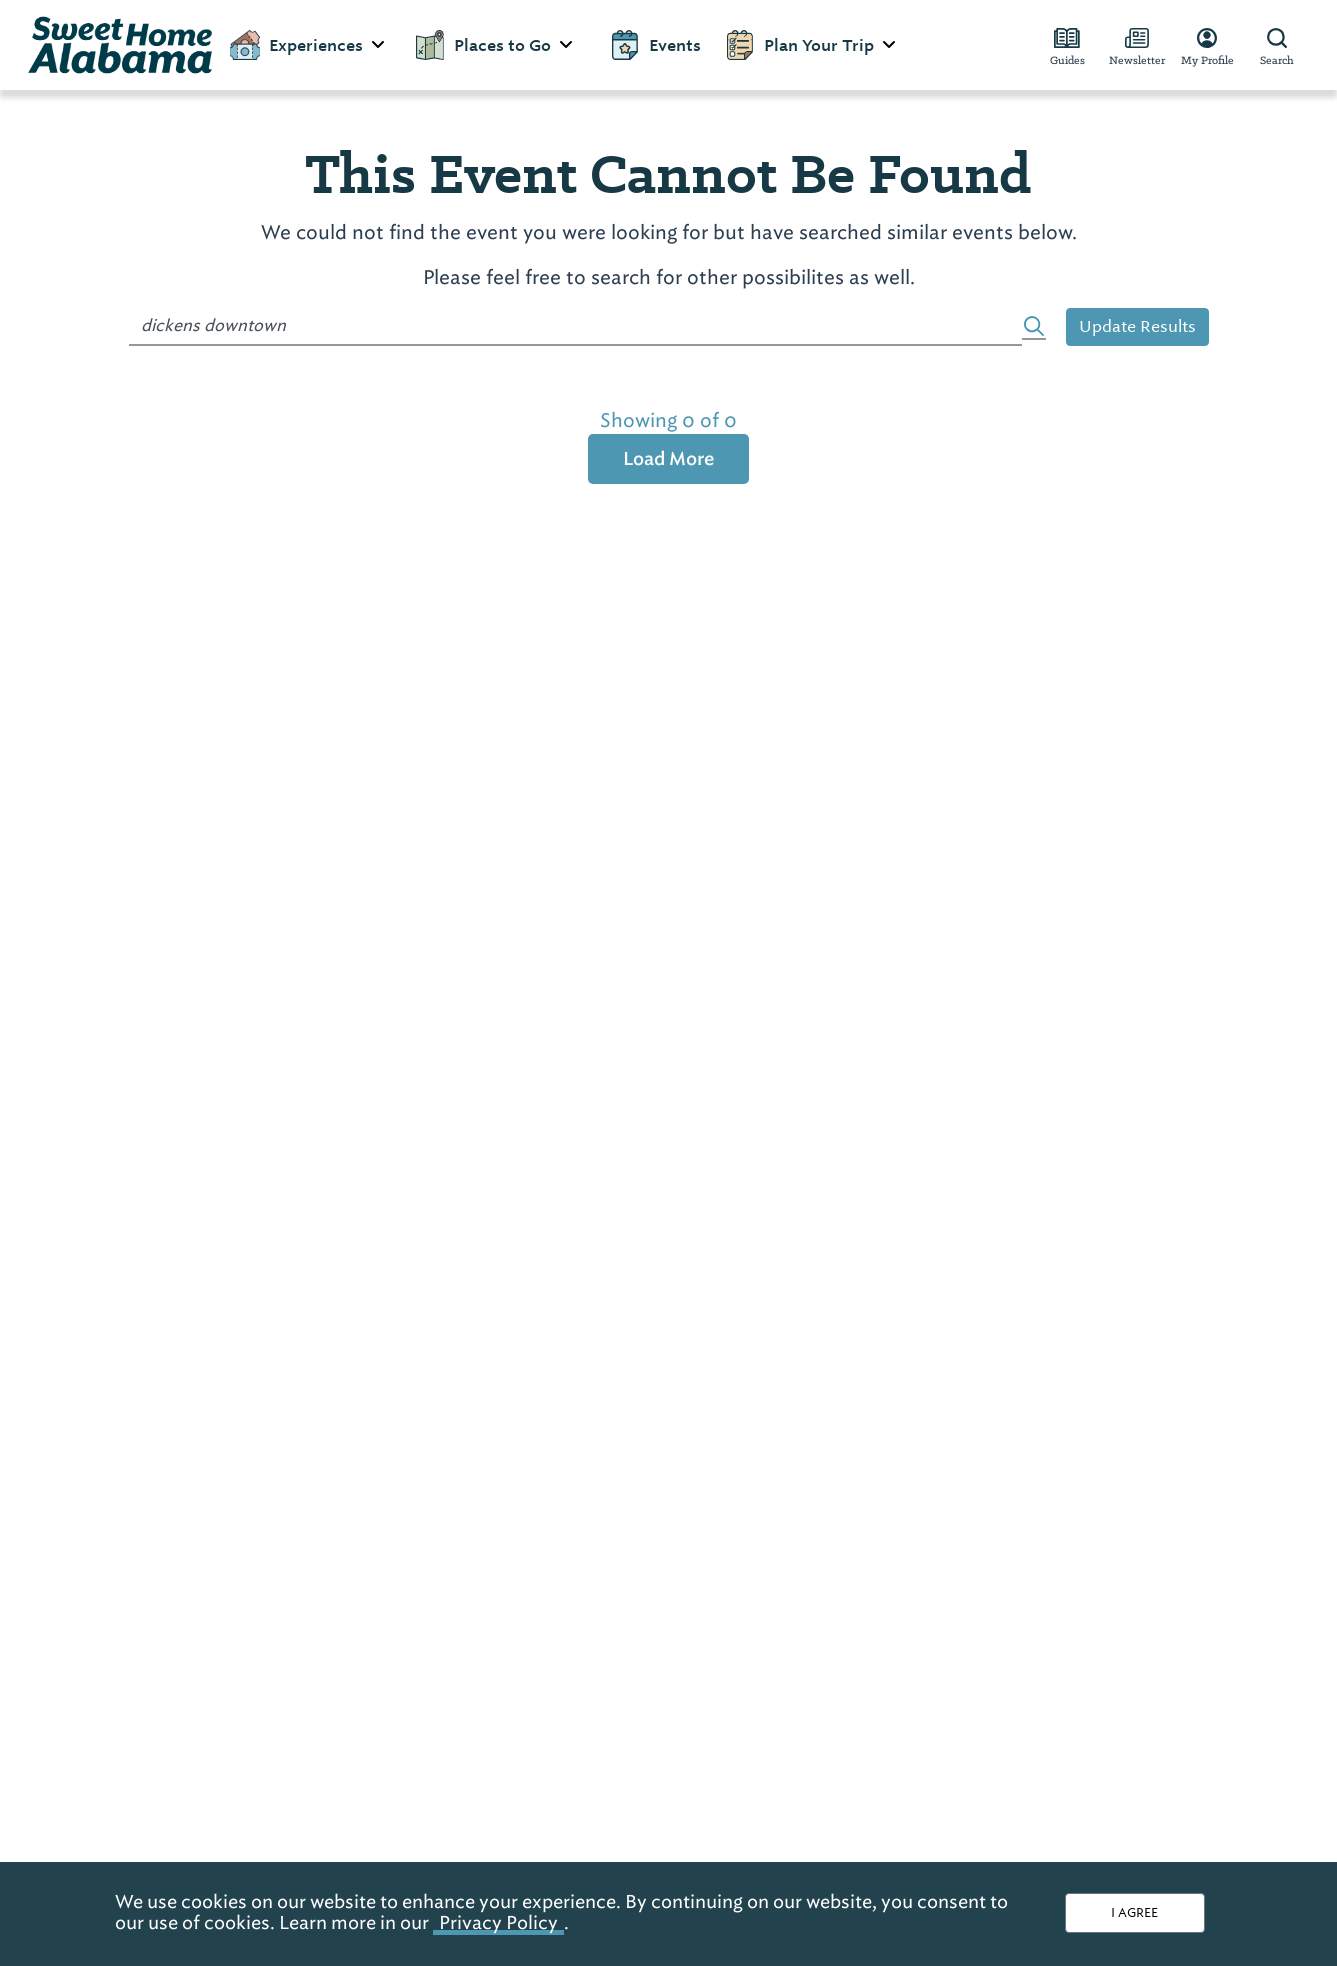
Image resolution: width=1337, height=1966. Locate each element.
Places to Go (495, 45)
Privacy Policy (498, 1922)
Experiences (308, 45)
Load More (668, 459)
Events (655, 45)
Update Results (1137, 326)
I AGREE (1134, 1913)
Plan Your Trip (811, 45)
